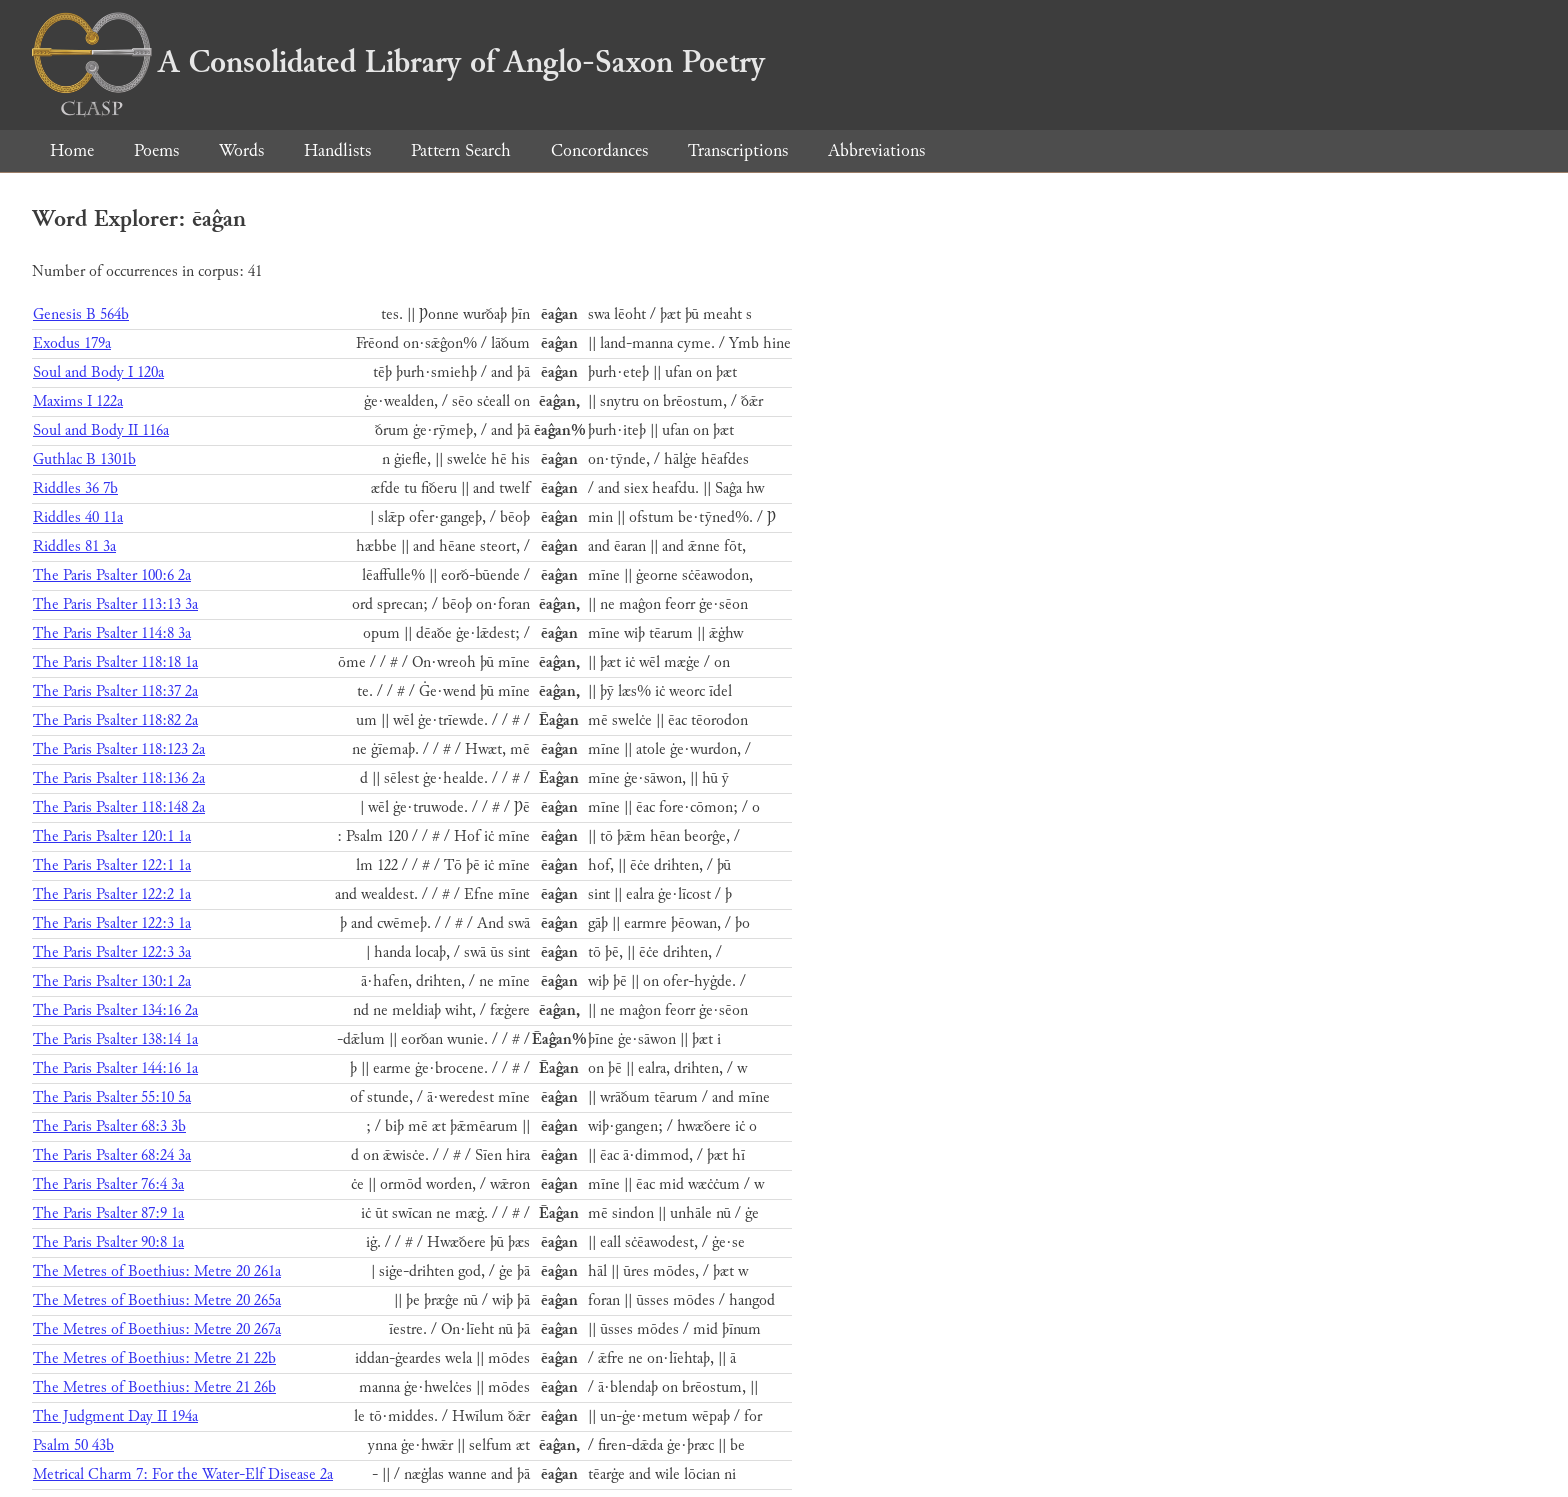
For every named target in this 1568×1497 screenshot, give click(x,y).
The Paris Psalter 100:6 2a (112, 575)
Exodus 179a (72, 343)
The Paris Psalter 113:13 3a (115, 604)
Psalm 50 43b (73, 1445)
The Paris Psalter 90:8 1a (108, 1242)
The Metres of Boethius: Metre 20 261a (157, 1271)
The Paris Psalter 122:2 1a (112, 894)
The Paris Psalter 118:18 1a (115, 662)
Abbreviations (876, 150)
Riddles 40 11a (78, 517)
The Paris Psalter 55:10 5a (112, 1097)
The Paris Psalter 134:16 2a (115, 1010)
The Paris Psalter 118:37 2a (115, 691)
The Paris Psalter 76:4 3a (108, 1184)
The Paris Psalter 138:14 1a (115, 1039)
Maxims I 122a (78, 401)
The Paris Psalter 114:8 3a (112, 633)
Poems (156, 150)
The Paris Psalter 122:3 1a (112, 923)
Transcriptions (738, 150)
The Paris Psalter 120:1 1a (112, 836)
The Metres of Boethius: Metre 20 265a (157, 1300)
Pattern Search (461, 150)
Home (72, 150)
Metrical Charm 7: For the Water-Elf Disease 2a (183, 1474)
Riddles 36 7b (75, 488)
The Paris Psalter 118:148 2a (119, 807)
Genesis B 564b (81, 314)
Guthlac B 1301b (84, 459)
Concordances (599, 150)
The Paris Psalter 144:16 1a (115, 1068)
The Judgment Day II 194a (115, 1416)
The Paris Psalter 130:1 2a (112, 981)
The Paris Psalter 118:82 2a (115, 720)
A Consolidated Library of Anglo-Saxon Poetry (398, 62)
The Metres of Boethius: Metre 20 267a (157, 1329)
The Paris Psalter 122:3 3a (112, 952)
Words (241, 150)
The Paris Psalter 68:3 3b (109, 1126)
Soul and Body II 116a (101, 430)
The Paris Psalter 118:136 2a (119, 778)
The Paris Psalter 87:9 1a (108, 1213)
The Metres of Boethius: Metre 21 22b (154, 1358)
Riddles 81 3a (74, 546)
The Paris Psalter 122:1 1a (112, 865)
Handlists (337, 150)
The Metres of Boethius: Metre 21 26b (154, 1387)
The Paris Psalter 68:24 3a (112, 1155)
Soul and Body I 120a (98, 372)
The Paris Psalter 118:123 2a (119, 749)
